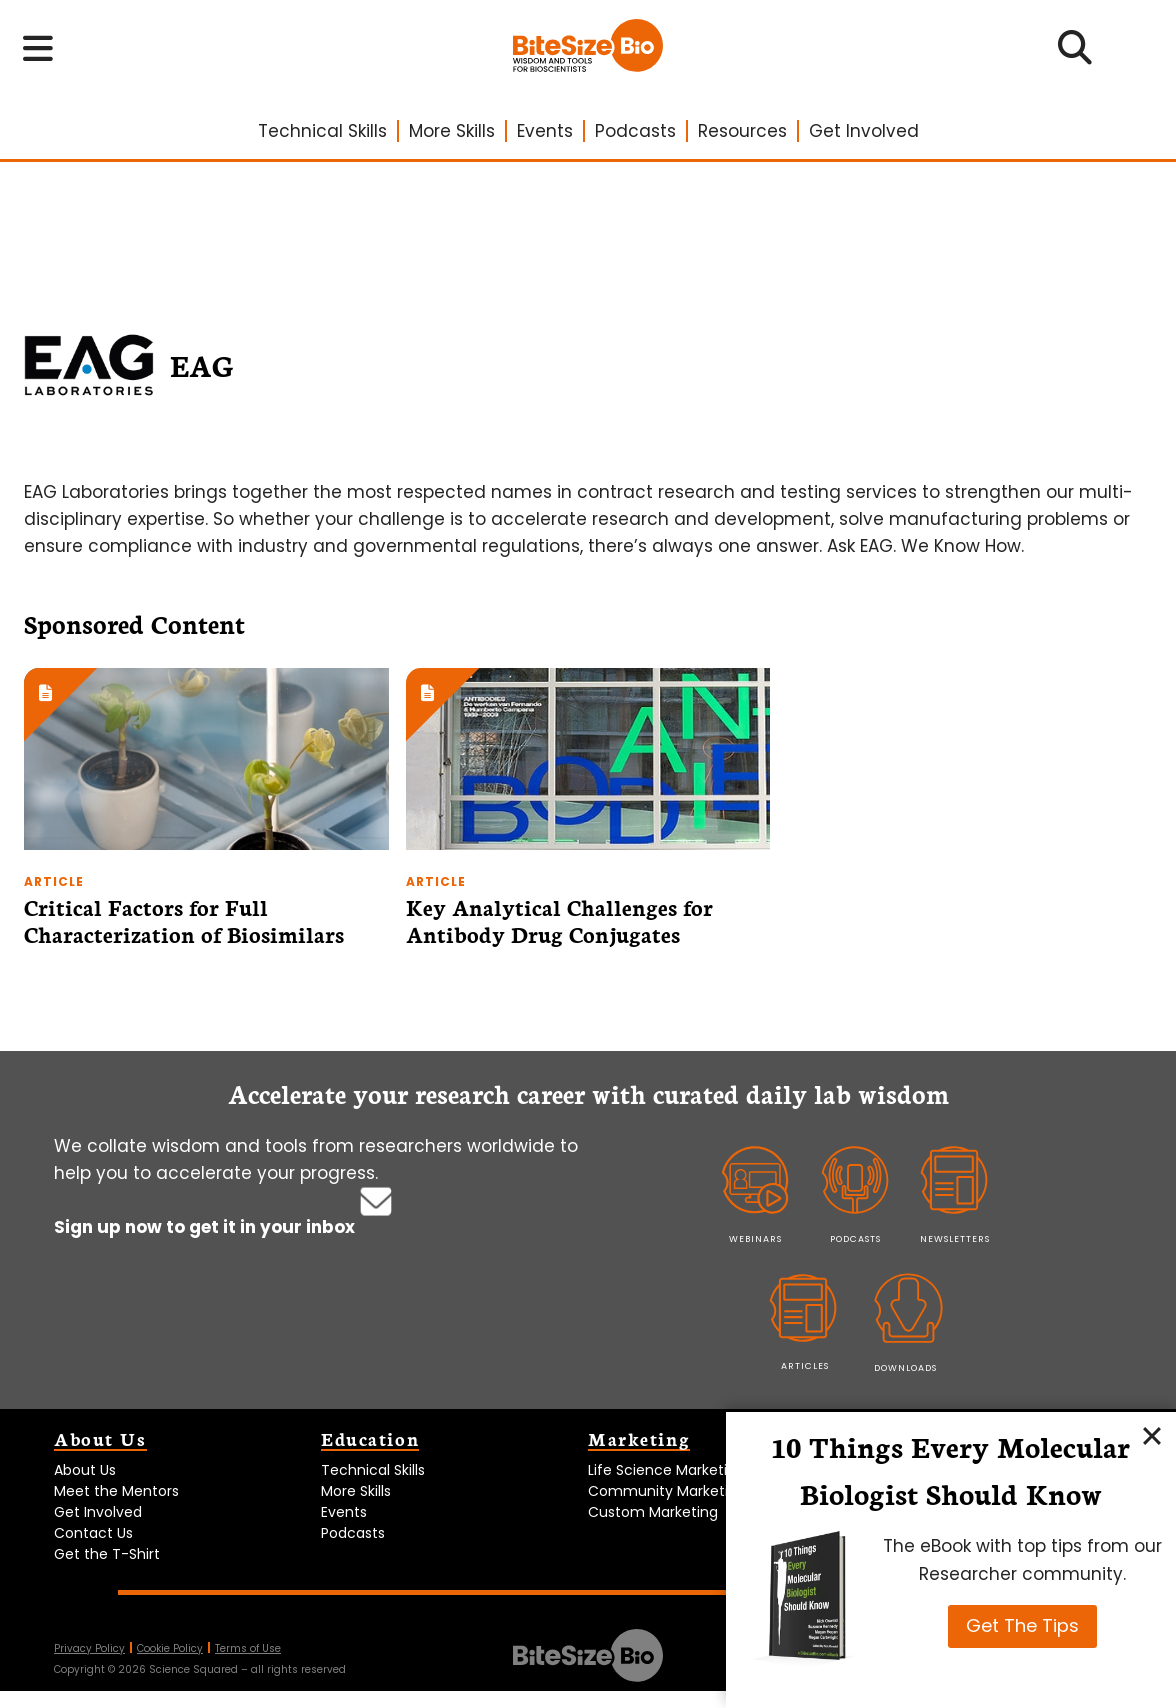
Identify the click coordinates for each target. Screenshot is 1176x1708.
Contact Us (93, 1533)
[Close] (1152, 1436)
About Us (85, 1470)
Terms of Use (248, 1648)
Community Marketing (667, 1491)
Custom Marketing (653, 1512)
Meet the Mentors (116, 1491)
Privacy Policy (89, 1648)
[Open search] (1075, 54)
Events (545, 131)
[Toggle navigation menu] (38, 49)
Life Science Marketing (666, 1470)
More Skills (452, 131)
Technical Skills (322, 131)
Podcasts (635, 131)
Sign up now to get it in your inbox (206, 1227)
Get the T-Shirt (107, 1554)
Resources (742, 131)
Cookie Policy (170, 1648)
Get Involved (864, 131)
